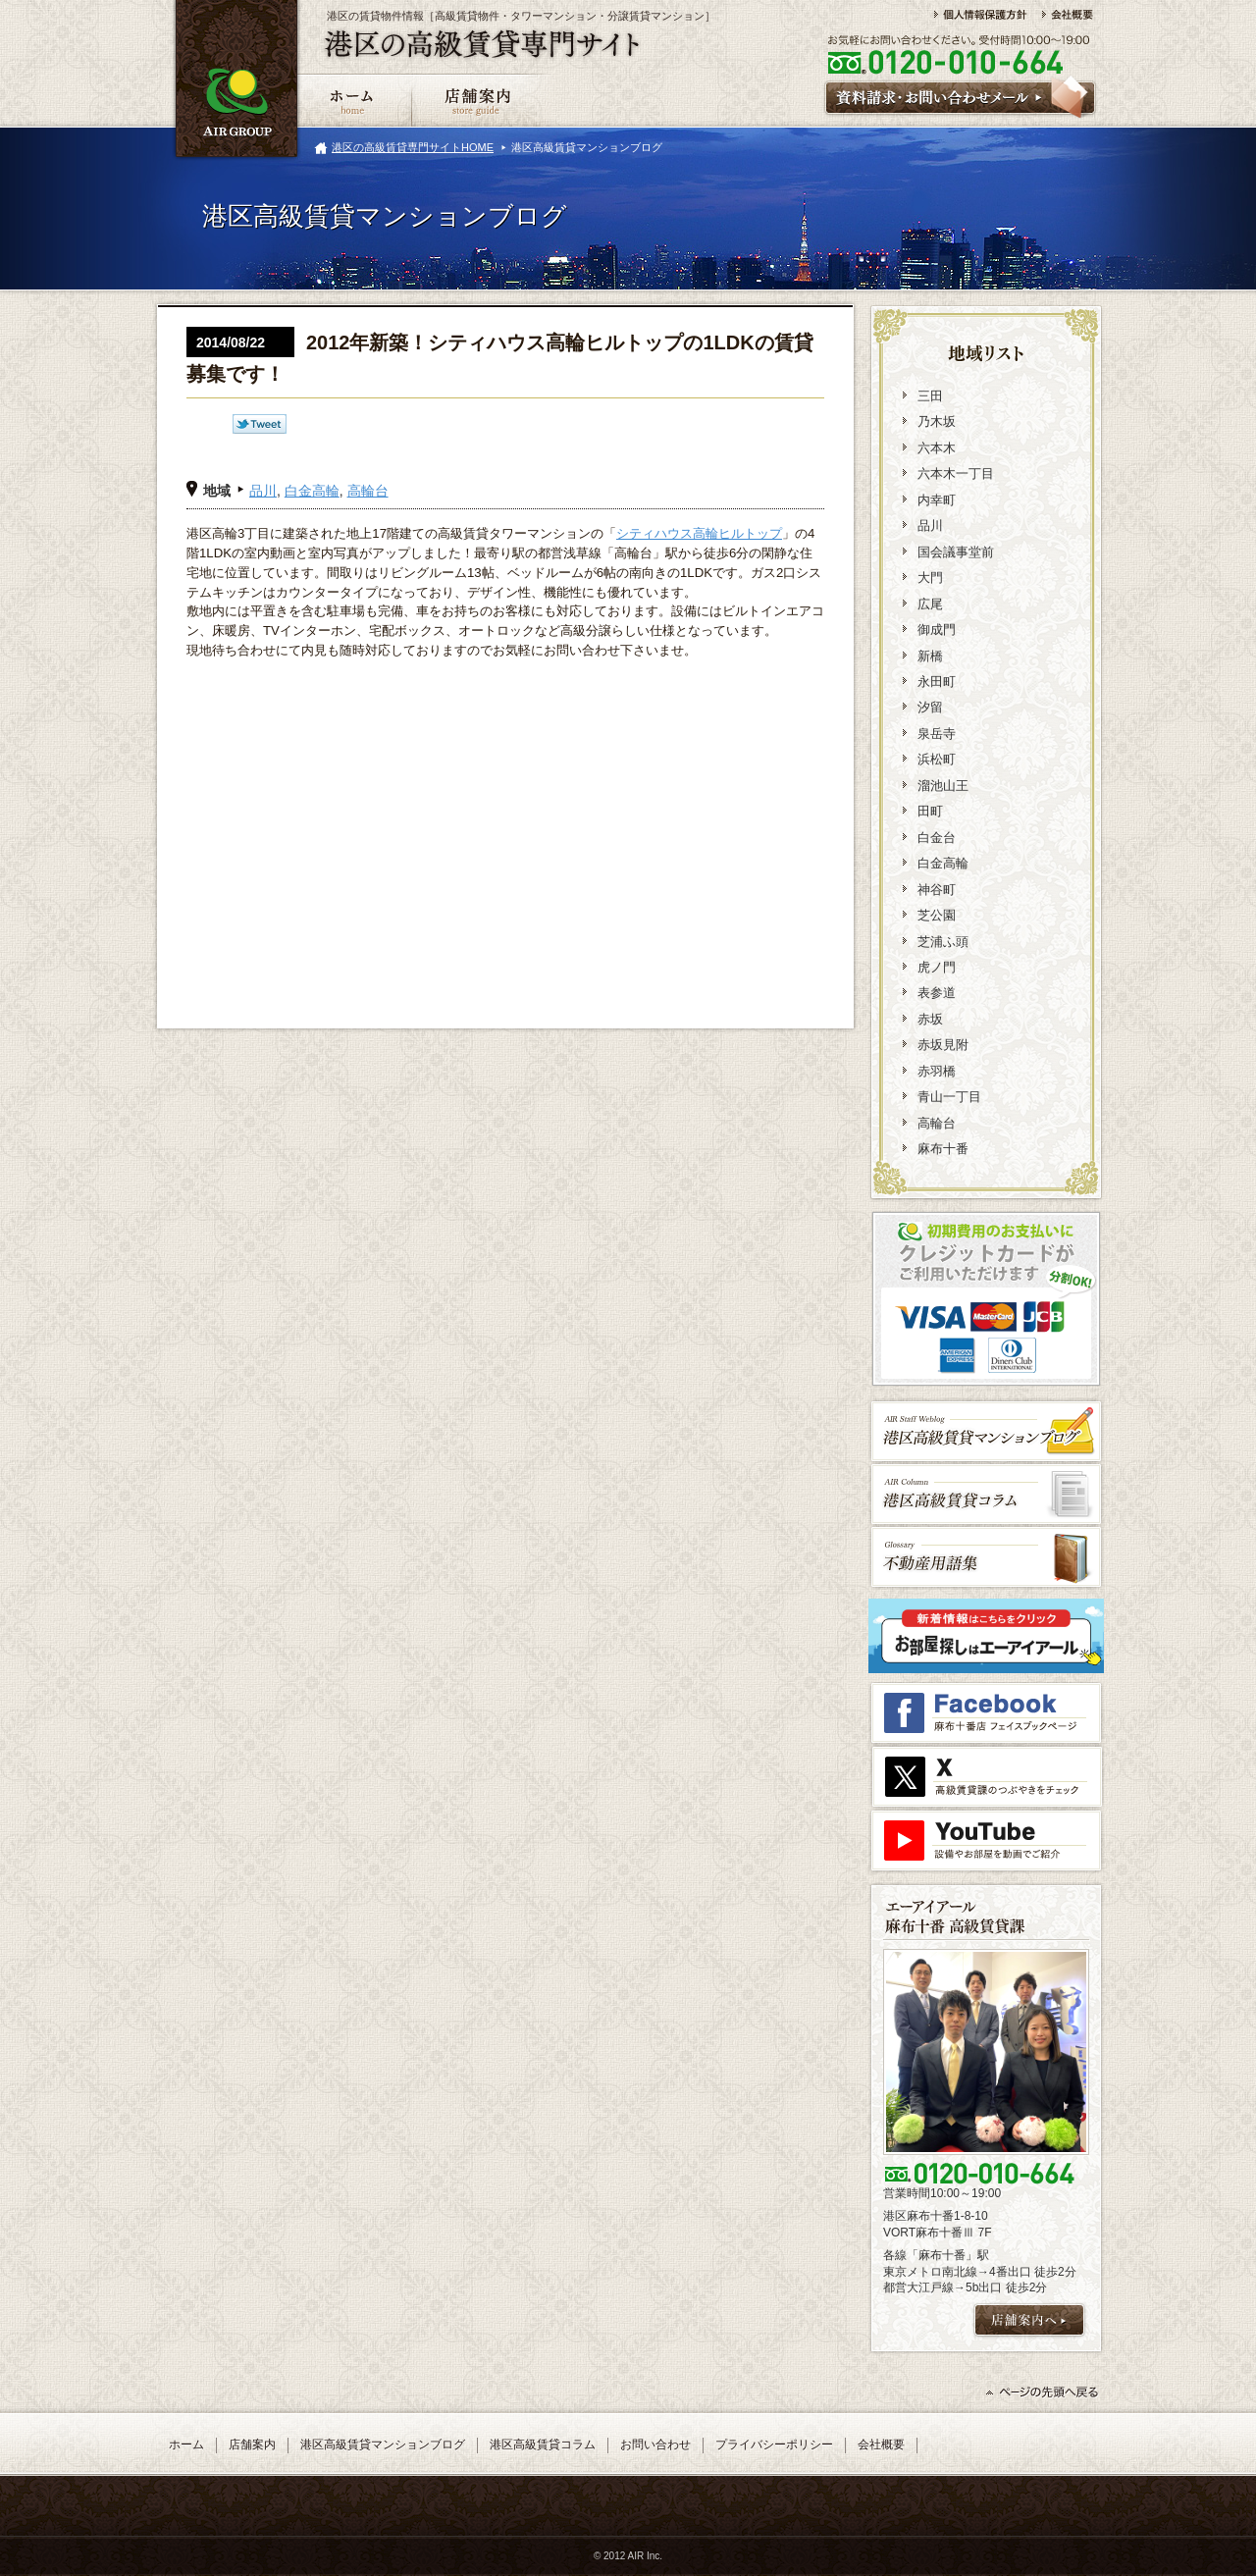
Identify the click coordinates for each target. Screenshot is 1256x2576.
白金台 (936, 837)
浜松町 (936, 759)
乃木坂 (936, 421)
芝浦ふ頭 (942, 941)
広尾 (930, 604)
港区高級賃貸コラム (543, 2444)
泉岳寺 (936, 733)
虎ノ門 (936, 967)
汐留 (930, 707)
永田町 (936, 681)
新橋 (930, 656)
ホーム (186, 2444)
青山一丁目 (949, 1096)
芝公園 (936, 915)
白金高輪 (312, 491)
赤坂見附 (942, 1044)
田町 (930, 811)
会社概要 (881, 2444)
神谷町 (936, 889)
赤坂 (930, 1019)
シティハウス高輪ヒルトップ (699, 533)
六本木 (936, 448)
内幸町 (936, 500)
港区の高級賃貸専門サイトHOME (413, 147)
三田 (930, 396)
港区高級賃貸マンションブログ (382, 2444)
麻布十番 (942, 1148)
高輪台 (368, 491)
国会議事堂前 (955, 552)
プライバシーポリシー (774, 2444)
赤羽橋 (936, 1071)
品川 (263, 491)
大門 (930, 577)
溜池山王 (942, 785)
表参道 (936, 992)
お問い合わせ (655, 2444)
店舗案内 (252, 2444)
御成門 (936, 629)
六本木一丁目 (955, 473)
